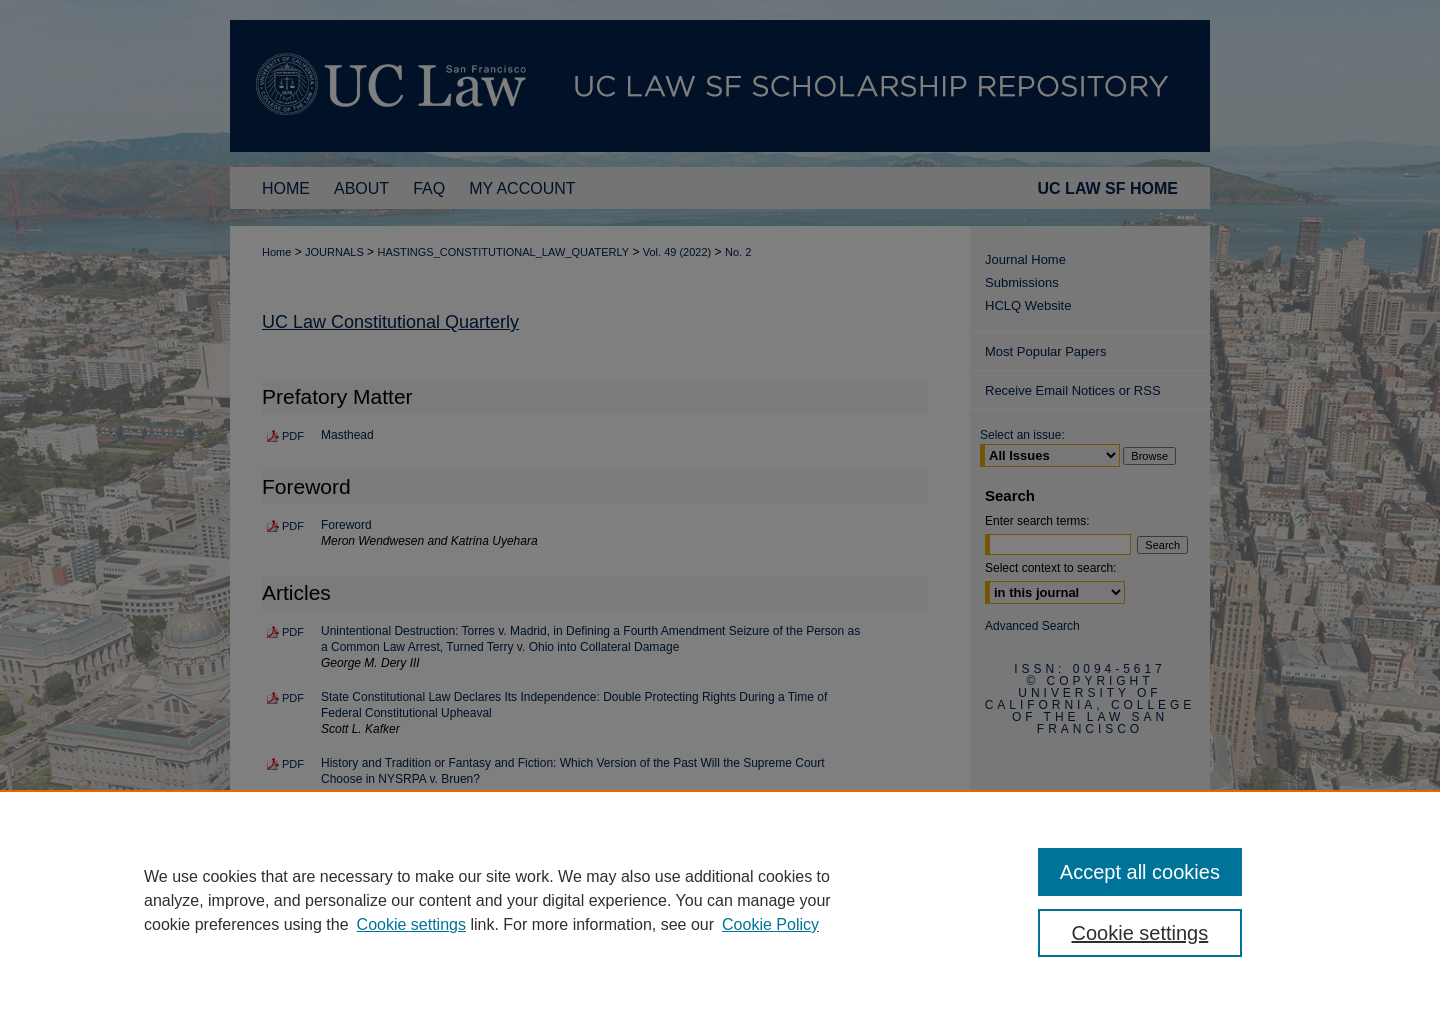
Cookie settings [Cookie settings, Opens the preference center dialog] (1140, 933)
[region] (720, 900)
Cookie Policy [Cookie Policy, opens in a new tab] (770, 924)
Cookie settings (411, 924)
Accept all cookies (1140, 872)
